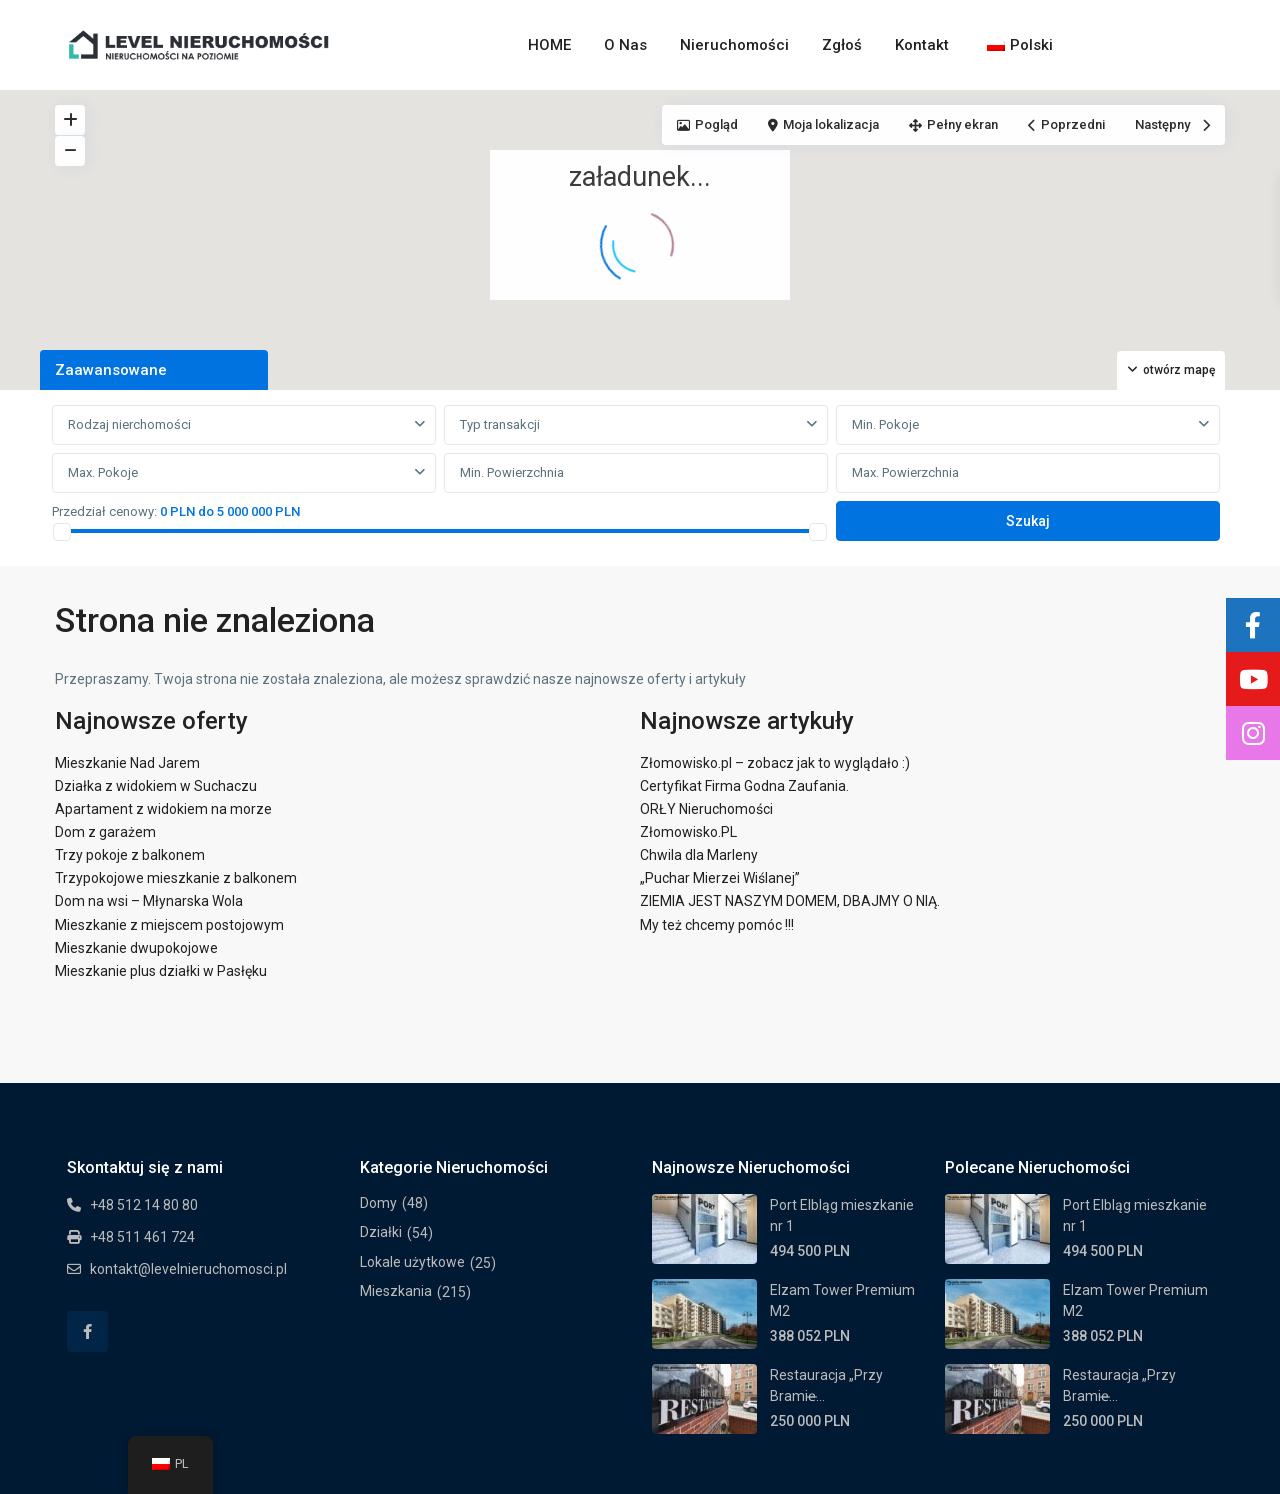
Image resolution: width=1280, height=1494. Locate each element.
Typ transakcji (500, 424)
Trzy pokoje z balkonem (130, 855)
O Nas (625, 45)
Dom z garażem (105, 832)
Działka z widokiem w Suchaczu (156, 786)
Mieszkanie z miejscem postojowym (169, 925)
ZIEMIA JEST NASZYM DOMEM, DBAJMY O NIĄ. (790, 901)
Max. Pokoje (103, 472)
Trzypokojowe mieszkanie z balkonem (176, 878)
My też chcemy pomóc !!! (717, 925)
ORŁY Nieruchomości (706, 809)
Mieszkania (396, 1291)
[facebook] (87, 1331)
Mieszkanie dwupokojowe (136, 948)
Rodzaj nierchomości (129, 424)
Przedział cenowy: (104, 511)
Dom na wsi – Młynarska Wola (149, 901)
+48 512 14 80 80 (144, 1205)
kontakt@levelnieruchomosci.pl (188, 1269)
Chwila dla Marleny (699, 855)
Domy (378, 1203)
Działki (381, 1232)
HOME (549, 45)
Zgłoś (842, 45)
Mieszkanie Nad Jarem (127, 763)
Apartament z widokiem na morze (163, 809)
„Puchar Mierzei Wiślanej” (720, 878)
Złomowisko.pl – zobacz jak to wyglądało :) (775, 763)
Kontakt (922, 45)
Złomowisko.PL (688, 832)
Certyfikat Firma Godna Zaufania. (744, 786)
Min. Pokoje (885, 424)
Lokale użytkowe (412, 1262)
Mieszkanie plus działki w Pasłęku (161, 971)
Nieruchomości (734, 45)
